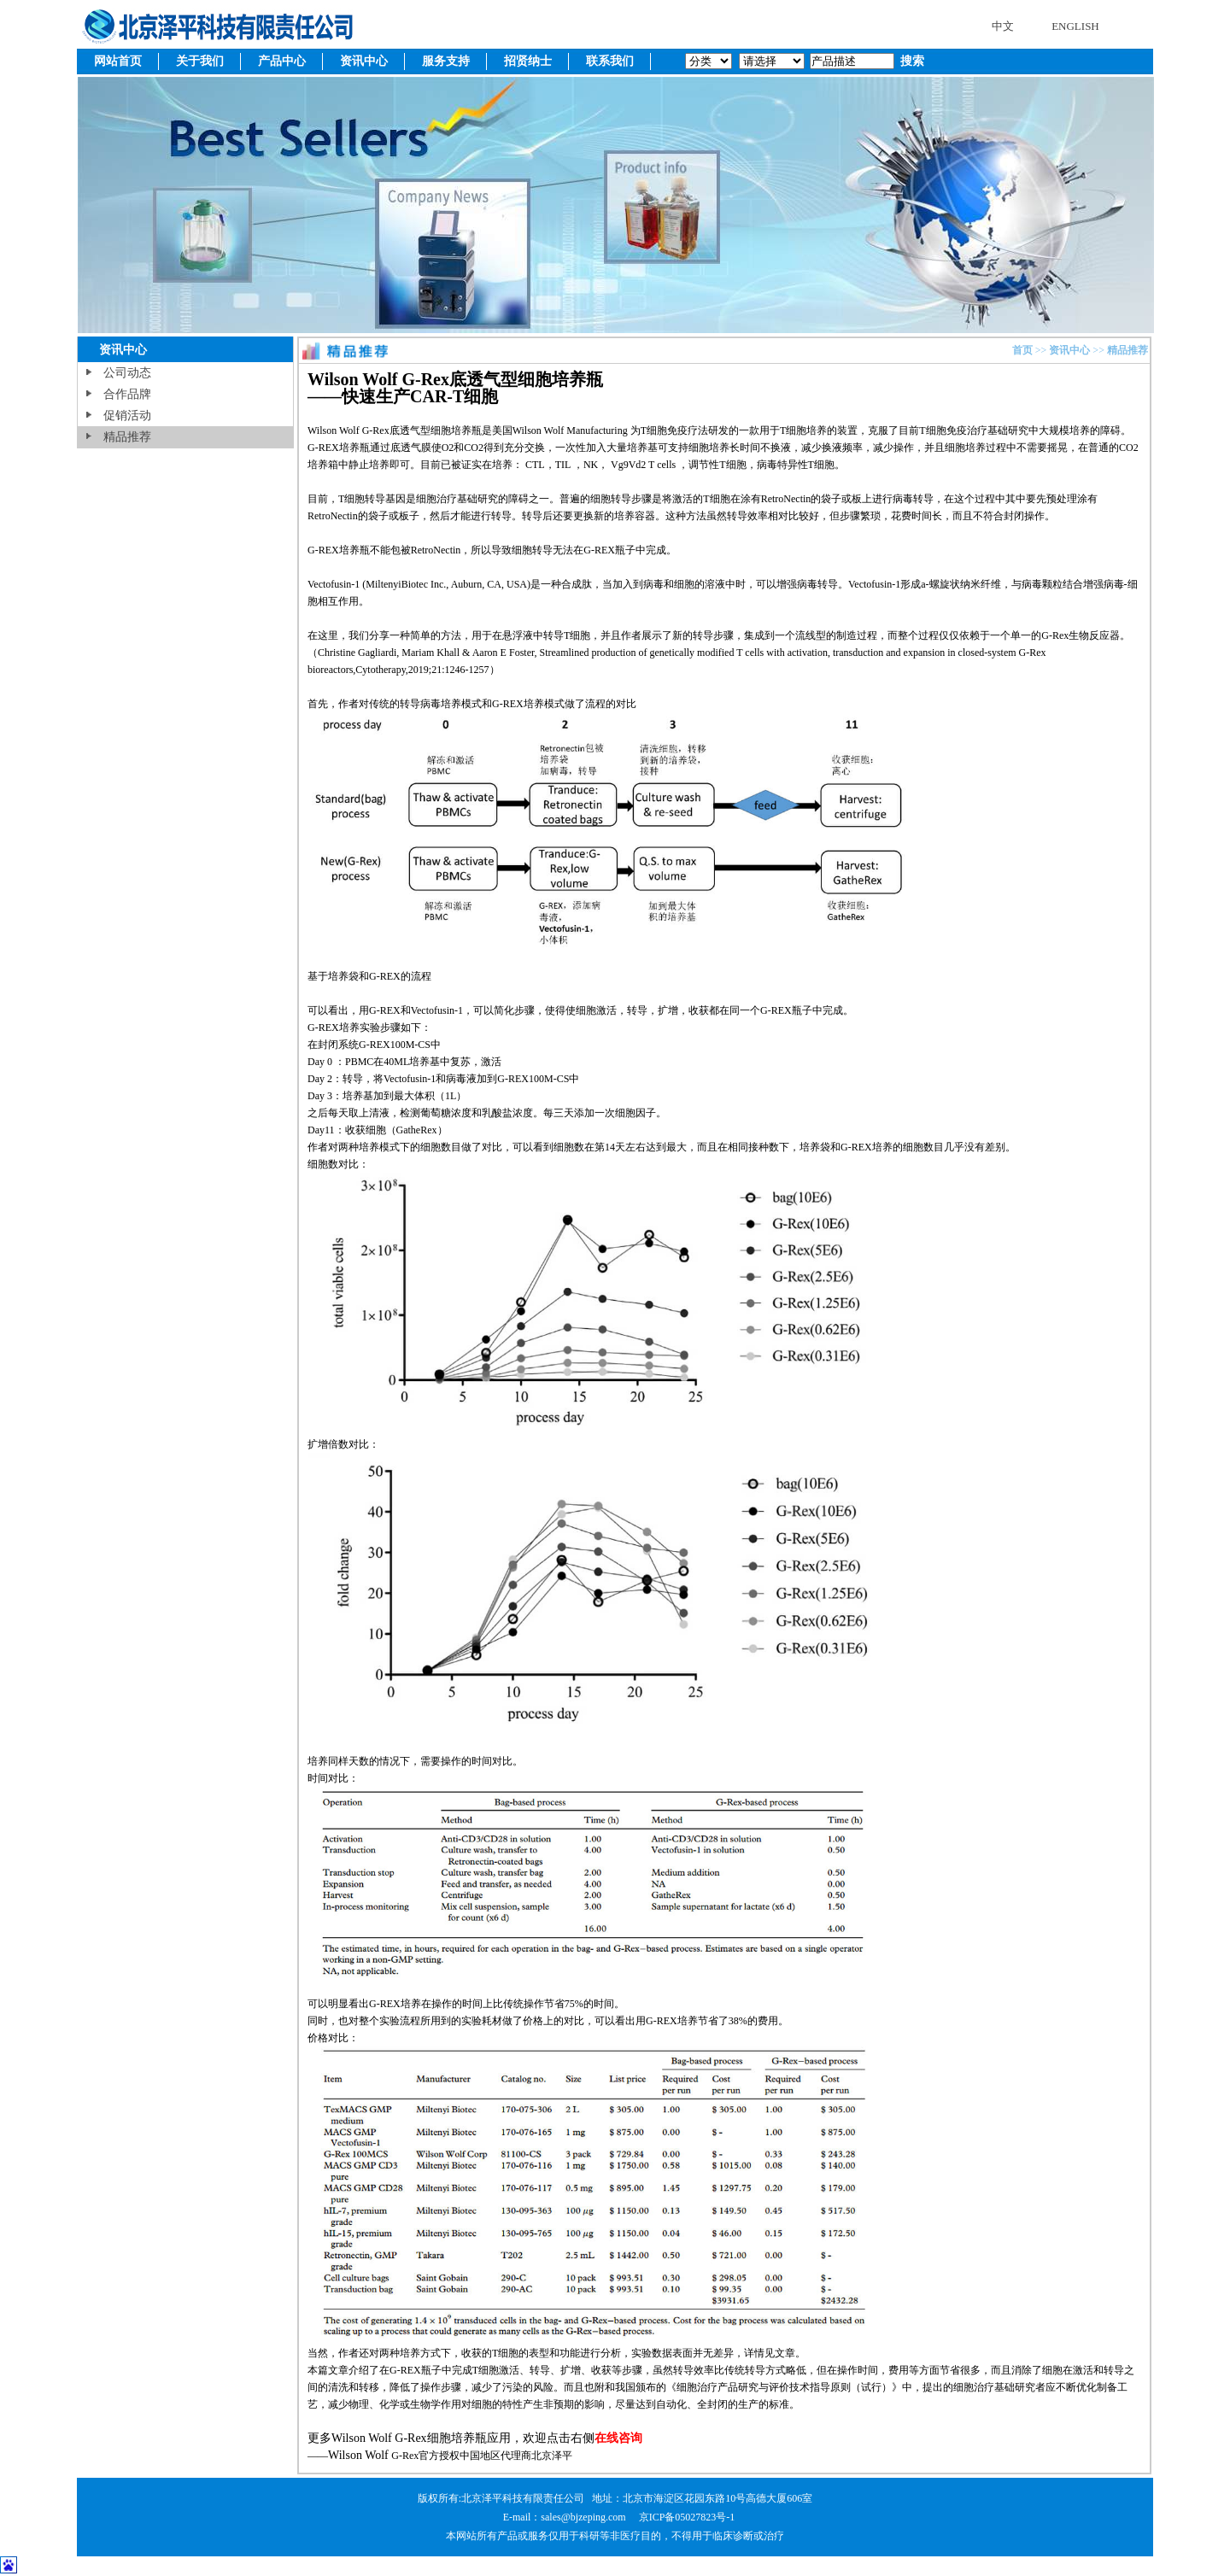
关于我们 (200, 61)
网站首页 (118, 61)
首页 (1022, 350)
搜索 (910, 61)
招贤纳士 (528, 61)
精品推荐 (127, 436)
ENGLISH (1075, 26)
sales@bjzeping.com (584, 2517)
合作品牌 (127, 394)
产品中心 (282, 61)
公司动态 (127, 372)
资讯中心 (364, 61)
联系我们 (610, 61)
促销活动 (127, 415)
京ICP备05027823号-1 (687, 2517)
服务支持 (446, 61)
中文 (1003, 26)
